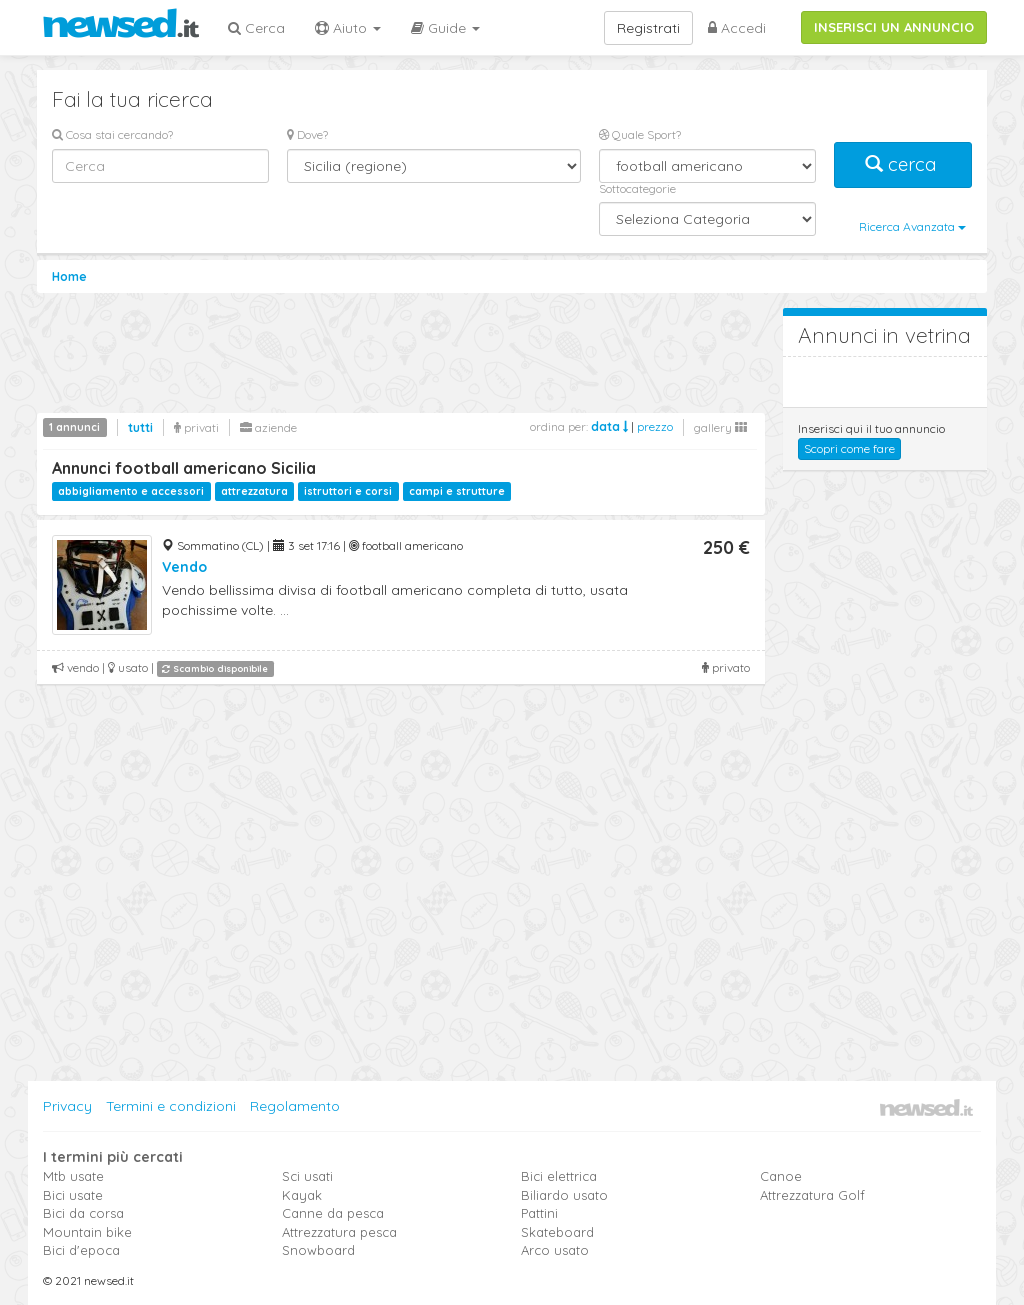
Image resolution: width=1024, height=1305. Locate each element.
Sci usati (307, 1176)
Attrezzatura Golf (812, 1195)
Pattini (539, 1213)
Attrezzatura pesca (339, 1232)
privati (196, 427)
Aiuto (348, 28)
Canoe (781, 1176)
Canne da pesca (333, 1213)
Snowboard (318, 1250)
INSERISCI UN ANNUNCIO (894, 27)
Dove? (307, 134)
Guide (445, 28)
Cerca (256, 28)
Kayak (302, 1195)
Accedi (737, 28)
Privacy (67, 1106)
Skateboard (557, 1232)
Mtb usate (73, 1176)
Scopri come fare (849, 448)
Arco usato (555, 1250)
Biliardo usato (564, 1195)
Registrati (648, 28)
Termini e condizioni (171, 1106)
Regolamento (295, 1106)
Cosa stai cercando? (112, 134)
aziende (268, 427)
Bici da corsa (83, 1213)
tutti (140, 427)
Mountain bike (87, 1232)
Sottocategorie (637, 188)
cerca (903, 164)
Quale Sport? (640, 134)
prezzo (655, 426)
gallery (720, 427)
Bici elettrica (559, 1176)
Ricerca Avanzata (912, 226)
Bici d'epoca (81, 1250)
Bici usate (73, 1195)
